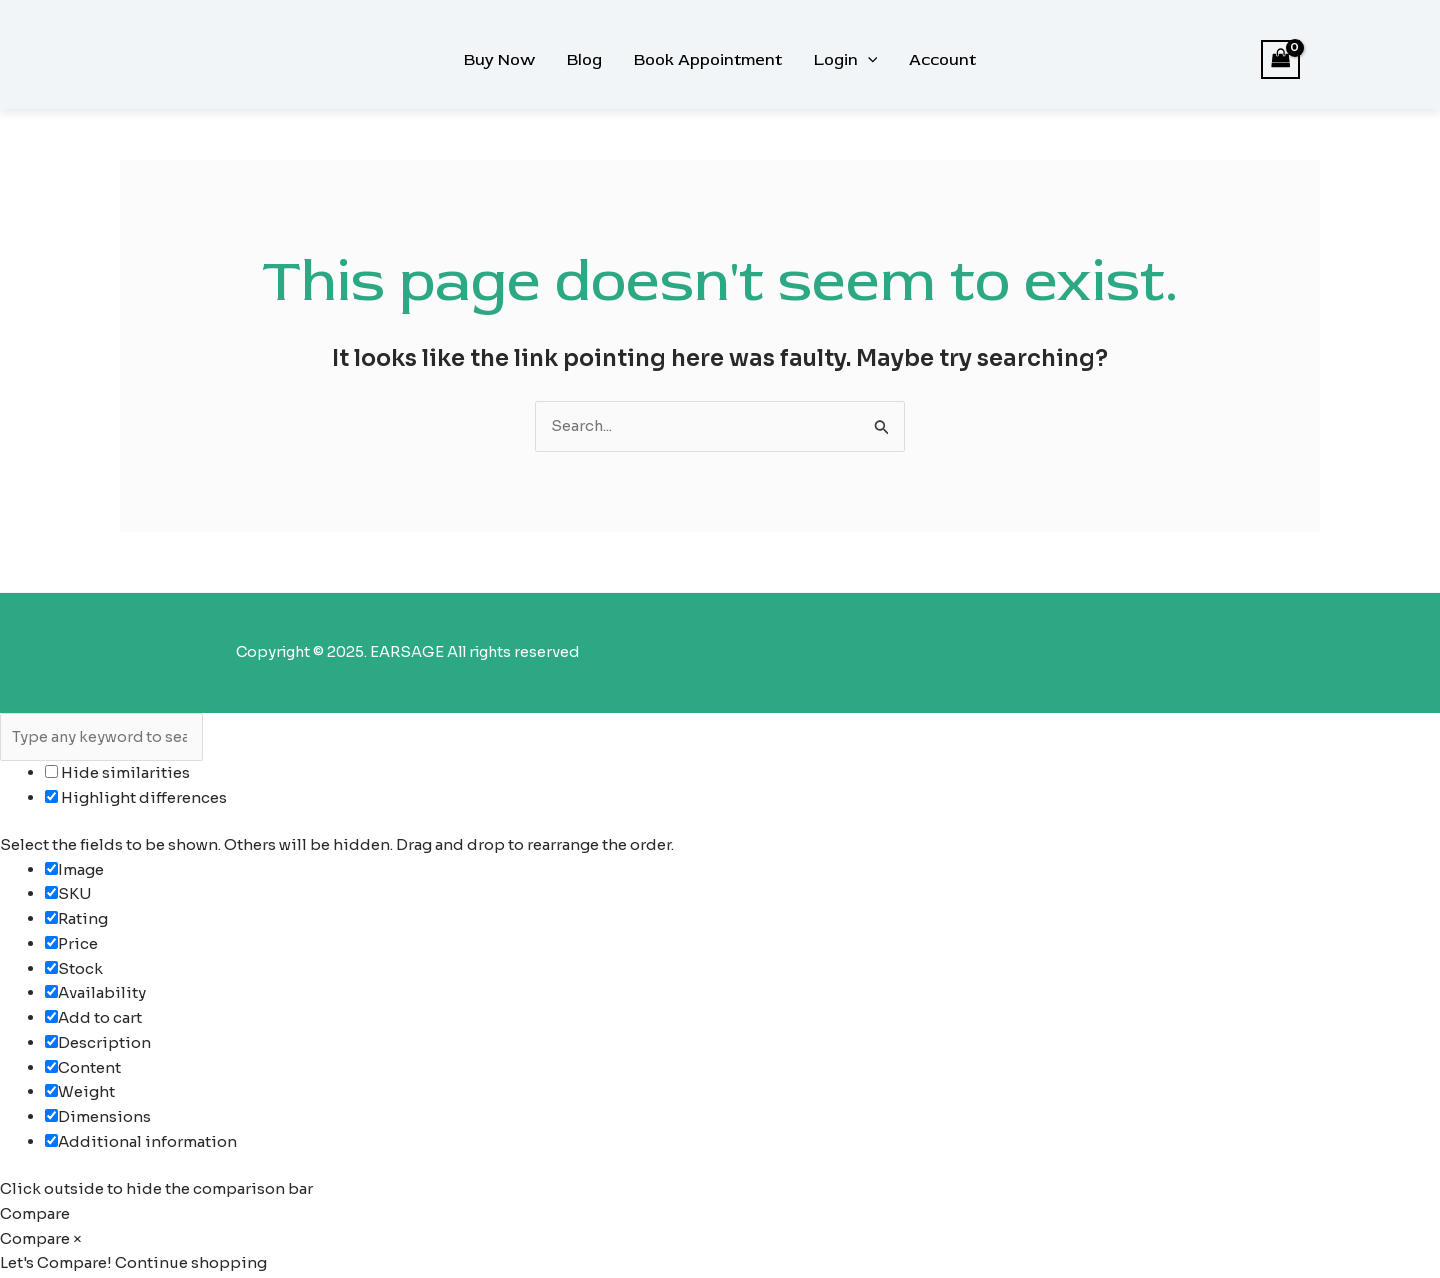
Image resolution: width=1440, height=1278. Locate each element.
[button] (868, 60)
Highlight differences (136, 798)
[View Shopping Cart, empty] (1281, 59)
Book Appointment (708, 60)
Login (846, 60)
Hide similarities (117, 773)
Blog (584, 60)
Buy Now (499, 60)
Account (942, 60)
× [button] (77, 1239)
